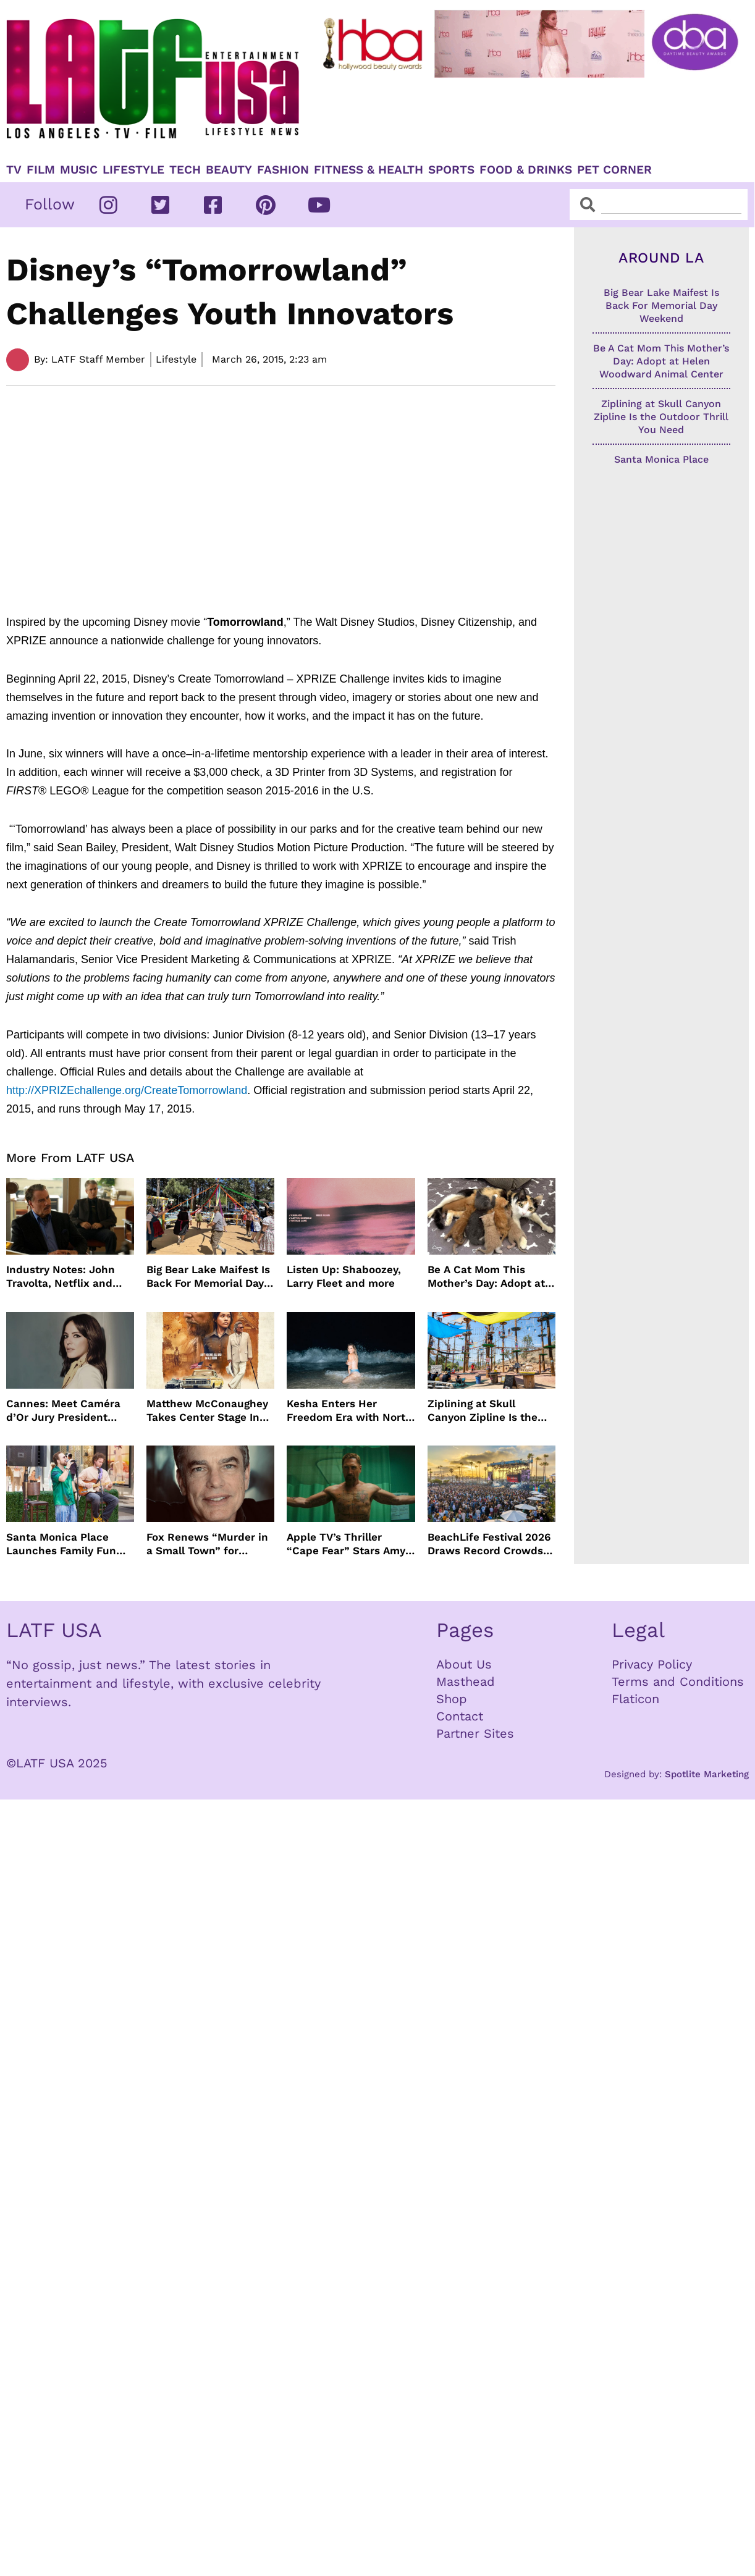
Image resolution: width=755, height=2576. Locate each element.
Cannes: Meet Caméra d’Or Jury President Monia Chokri (63, 1410)
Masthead (465, 1681)
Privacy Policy (652, 1664)
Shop (451, 1698)
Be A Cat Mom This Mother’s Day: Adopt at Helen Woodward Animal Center (491, 1276)
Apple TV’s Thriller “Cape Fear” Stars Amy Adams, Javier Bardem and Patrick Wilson (346, 1544)
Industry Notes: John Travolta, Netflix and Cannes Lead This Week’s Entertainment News (64, 1276)
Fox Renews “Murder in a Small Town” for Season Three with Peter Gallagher (207, 1544)
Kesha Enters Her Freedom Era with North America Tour (349, 1410)
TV (14, 170)
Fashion (283, 170)
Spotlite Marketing (707, 1774)
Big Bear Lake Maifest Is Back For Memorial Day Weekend (208, 1276)
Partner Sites (475, 1733)
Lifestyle (133, 170)
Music (79, 170)
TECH (185, 170)
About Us (464, 1664)
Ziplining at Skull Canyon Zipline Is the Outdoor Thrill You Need (490, 1410)
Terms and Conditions (678, 1681)
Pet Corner (614, 170)
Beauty (229, 170)
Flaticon (635, 1698)
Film (41, 170)
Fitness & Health (368, 170)
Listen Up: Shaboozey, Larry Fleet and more (344, 1276)
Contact (459, 1716)
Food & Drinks (525, 170)
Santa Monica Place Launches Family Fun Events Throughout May (67, 1544)
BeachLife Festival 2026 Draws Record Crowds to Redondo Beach (489, 1544)
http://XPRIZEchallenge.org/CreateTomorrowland (126, 1090)
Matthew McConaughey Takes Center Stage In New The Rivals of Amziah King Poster (207, 1410)
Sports (451, 170)
